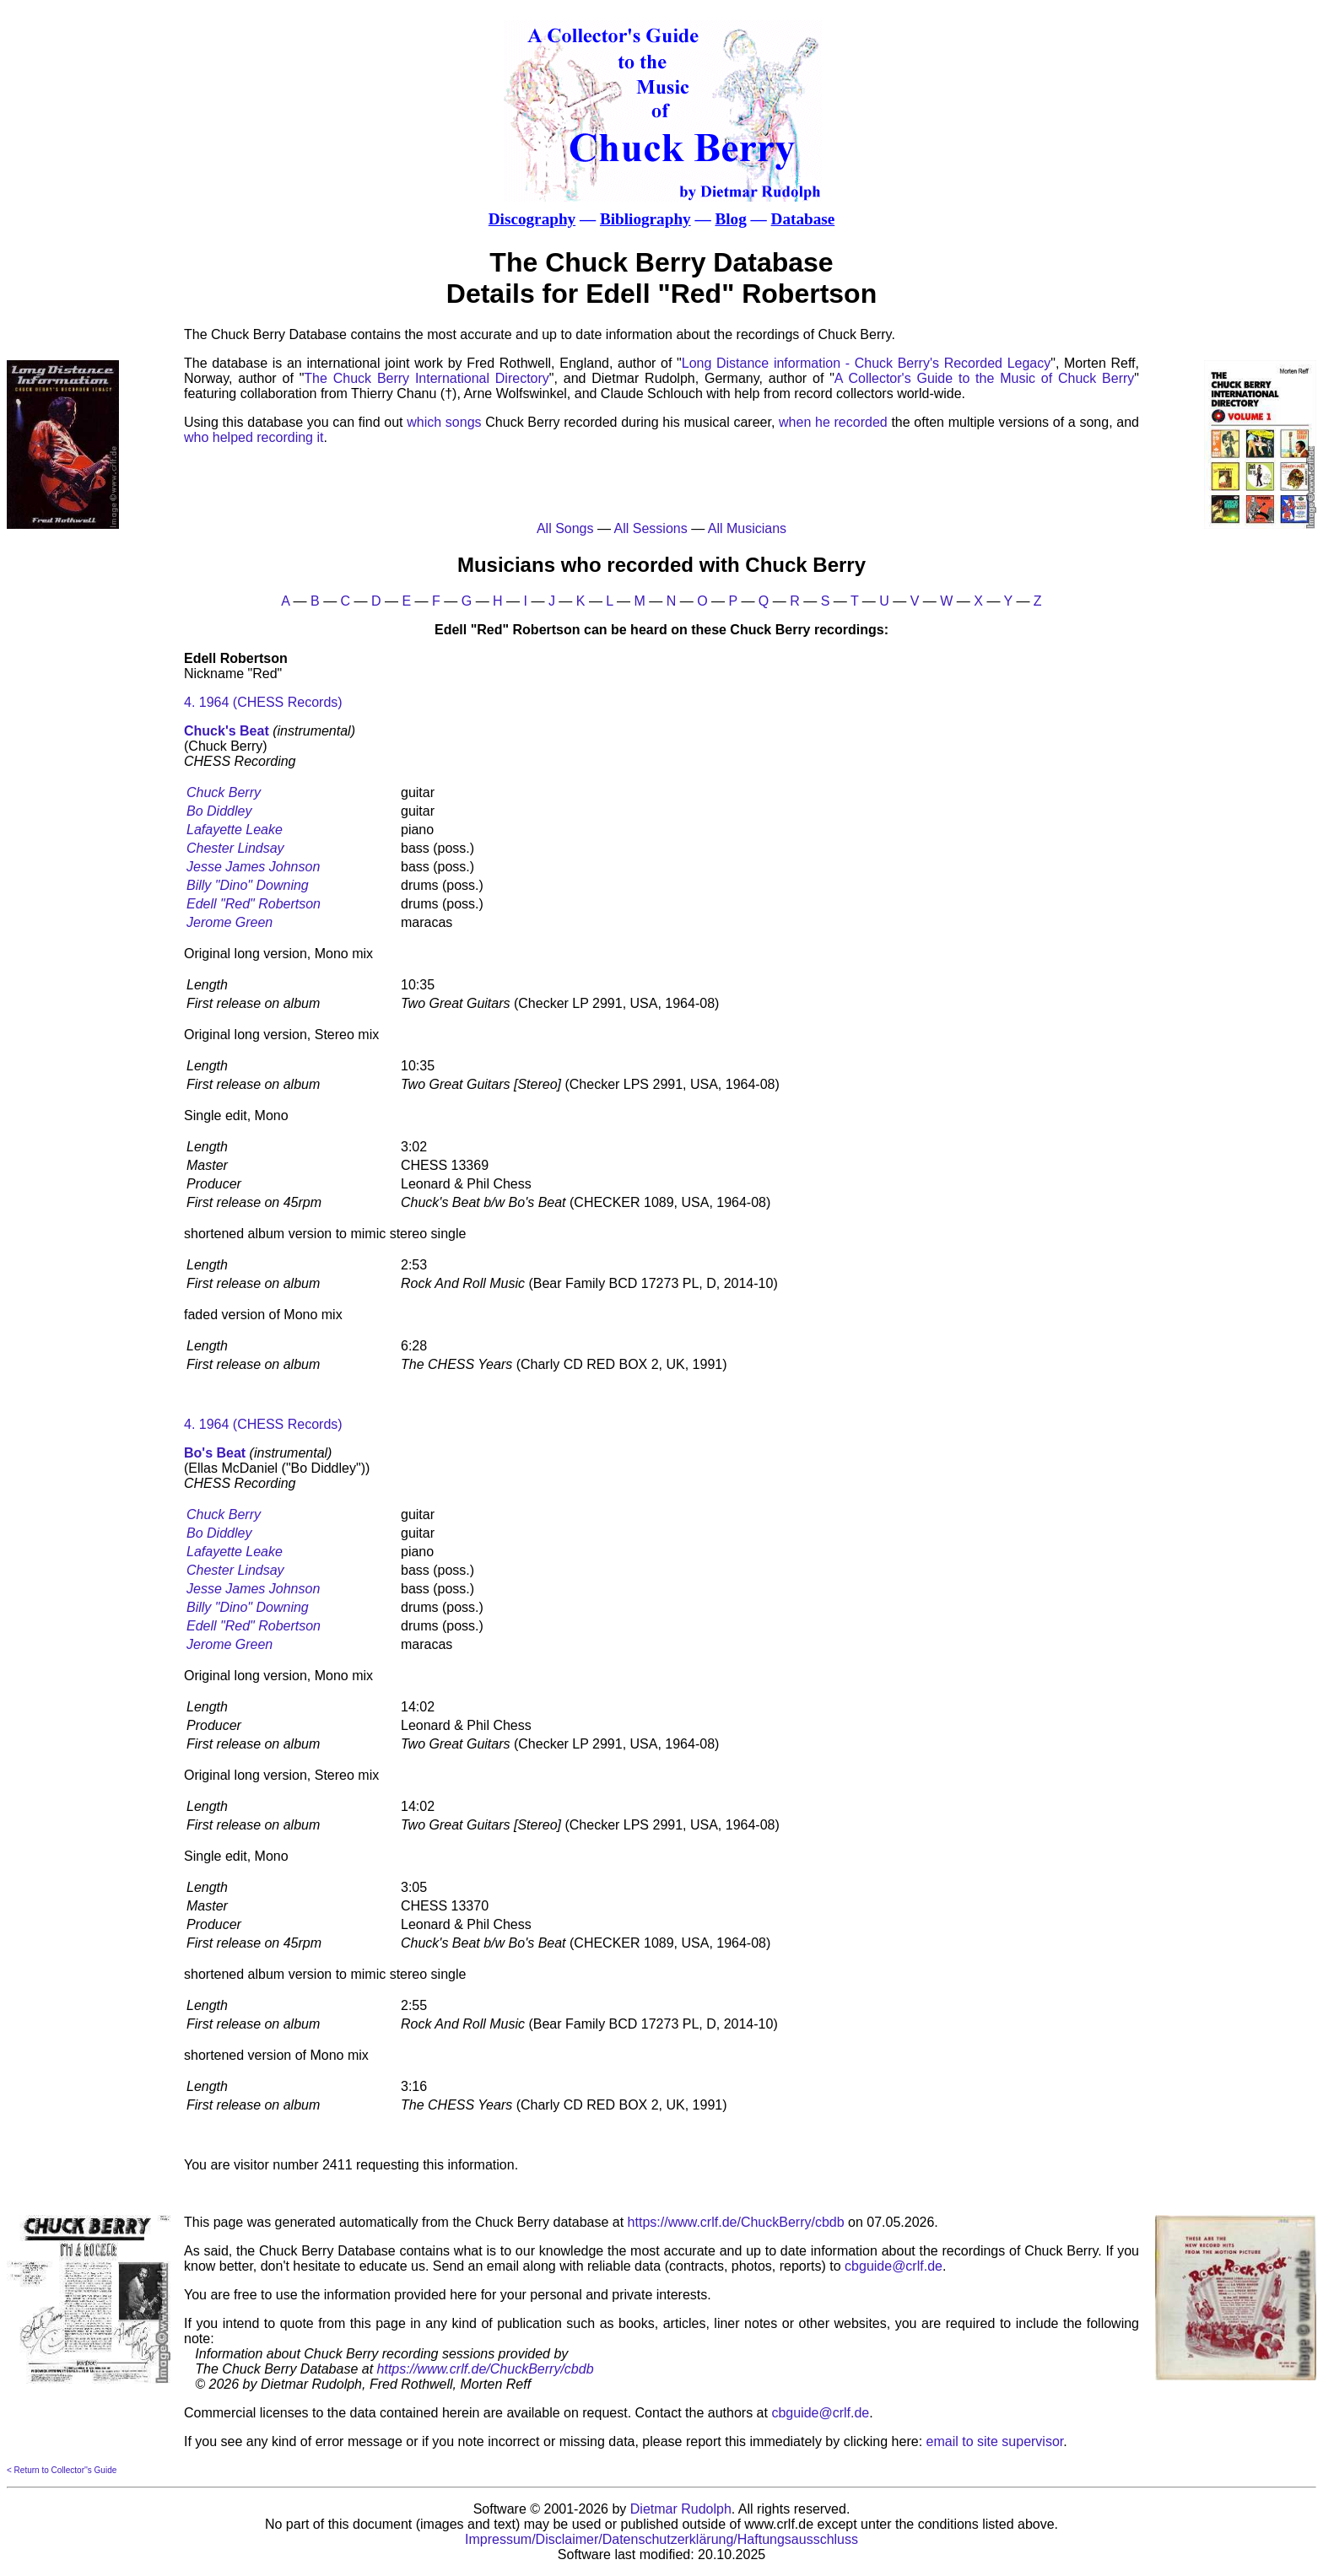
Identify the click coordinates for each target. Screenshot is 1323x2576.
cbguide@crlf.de (893, 2266)
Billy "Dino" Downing (247, 885)
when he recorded (833, 422)
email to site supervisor (995, 2441)
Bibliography (645, 219)
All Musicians (747, 528)
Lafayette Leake (234, 829)
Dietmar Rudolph (681, 2509)
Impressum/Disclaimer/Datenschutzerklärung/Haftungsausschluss (661, 2539)
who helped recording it (253, 437)
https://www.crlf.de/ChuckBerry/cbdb (736, 2222)
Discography (532, 219)
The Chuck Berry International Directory (426, 378)
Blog (730, 219)
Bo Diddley (218, 811)
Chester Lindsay (235, 848)
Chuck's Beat (226, 731)
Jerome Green (229, 922)
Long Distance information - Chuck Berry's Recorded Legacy (866, 363)
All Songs (565, 528)
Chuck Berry (223, 792)
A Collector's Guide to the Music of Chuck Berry (984, 378)
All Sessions (651, 528)
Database (803, 219)
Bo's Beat (215, 1453)
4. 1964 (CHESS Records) (263, 702)
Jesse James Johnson (253, 867)
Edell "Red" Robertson (253, 904)
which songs (444, 422)
